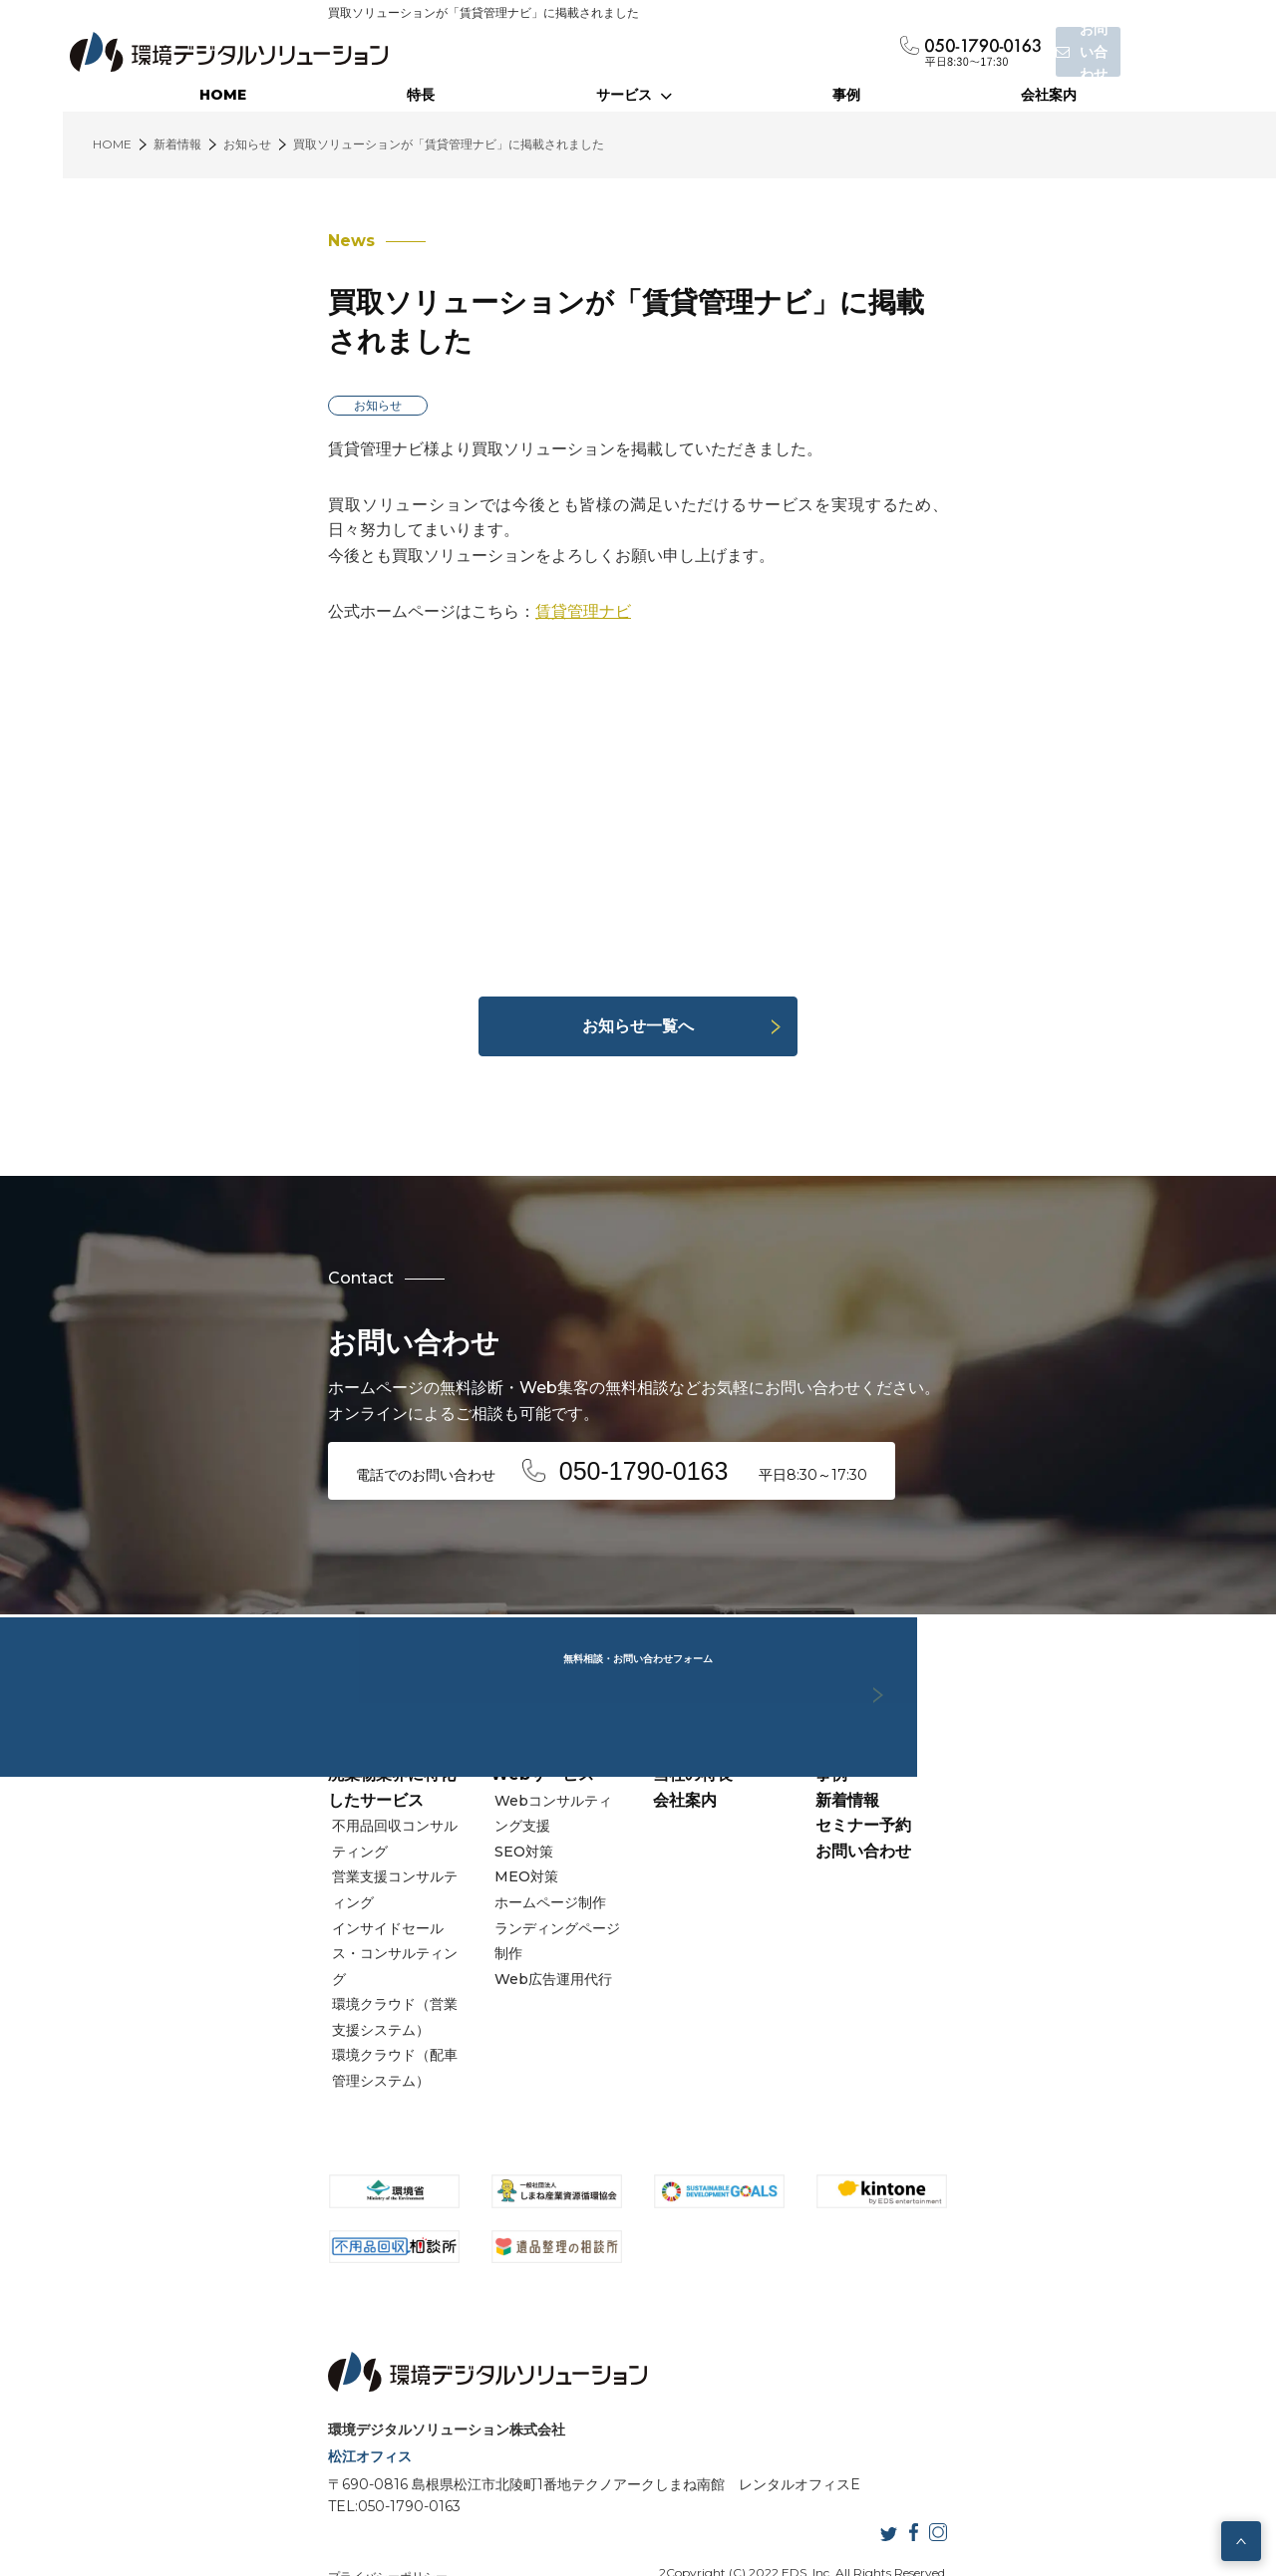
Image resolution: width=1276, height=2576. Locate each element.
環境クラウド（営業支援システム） (240, 1918)
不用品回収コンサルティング (219, 1816)
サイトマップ (358, 2493)
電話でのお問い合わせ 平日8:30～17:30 (424, 1402)
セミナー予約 (968, 1841)
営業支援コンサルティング (212, 1842)
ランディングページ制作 (472, 1918)
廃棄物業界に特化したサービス (230, 1790)
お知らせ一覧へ (638, 961)
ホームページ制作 (451, 1892)
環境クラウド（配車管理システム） (240, 1943)
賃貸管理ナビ (374, 546)
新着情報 (952, 1815)
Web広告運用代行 (454, 1943)
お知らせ (168, 365)
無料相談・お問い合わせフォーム (638, 1548)
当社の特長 (693, 1790)
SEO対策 (425, 1842)
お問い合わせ (968, 1866)
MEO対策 (428, 1866)
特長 (421, 95)
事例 (846, 95)
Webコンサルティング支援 (482, 1816)
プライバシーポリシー (178, 2493)
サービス (634, 95)
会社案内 (1049, 95)
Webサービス (437, 1790)
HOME (222, 95)
